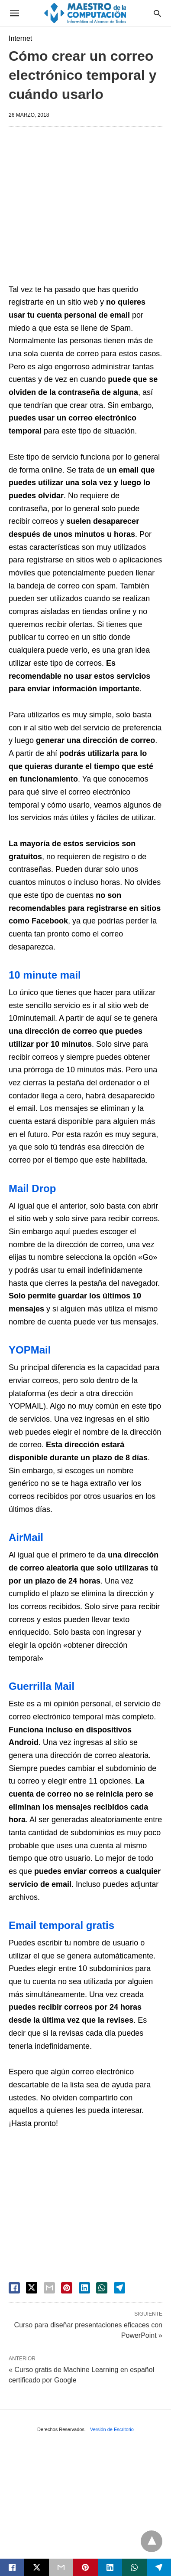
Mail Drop (32, 1188)
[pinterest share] (66, 2287)
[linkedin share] (84, 2287)
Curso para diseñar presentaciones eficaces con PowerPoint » (88, 2329)
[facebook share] (14, 2287)
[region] (90, 207)
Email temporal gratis (61, 1925)
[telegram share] (119, 2287)
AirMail (26, 1537)
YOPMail (30, 1350)
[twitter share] (31, 2287)
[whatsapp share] (101, 2287)
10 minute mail (45, 975)
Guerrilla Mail (41, 1686)
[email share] (49, 2287)
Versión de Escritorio (112, 2429)
